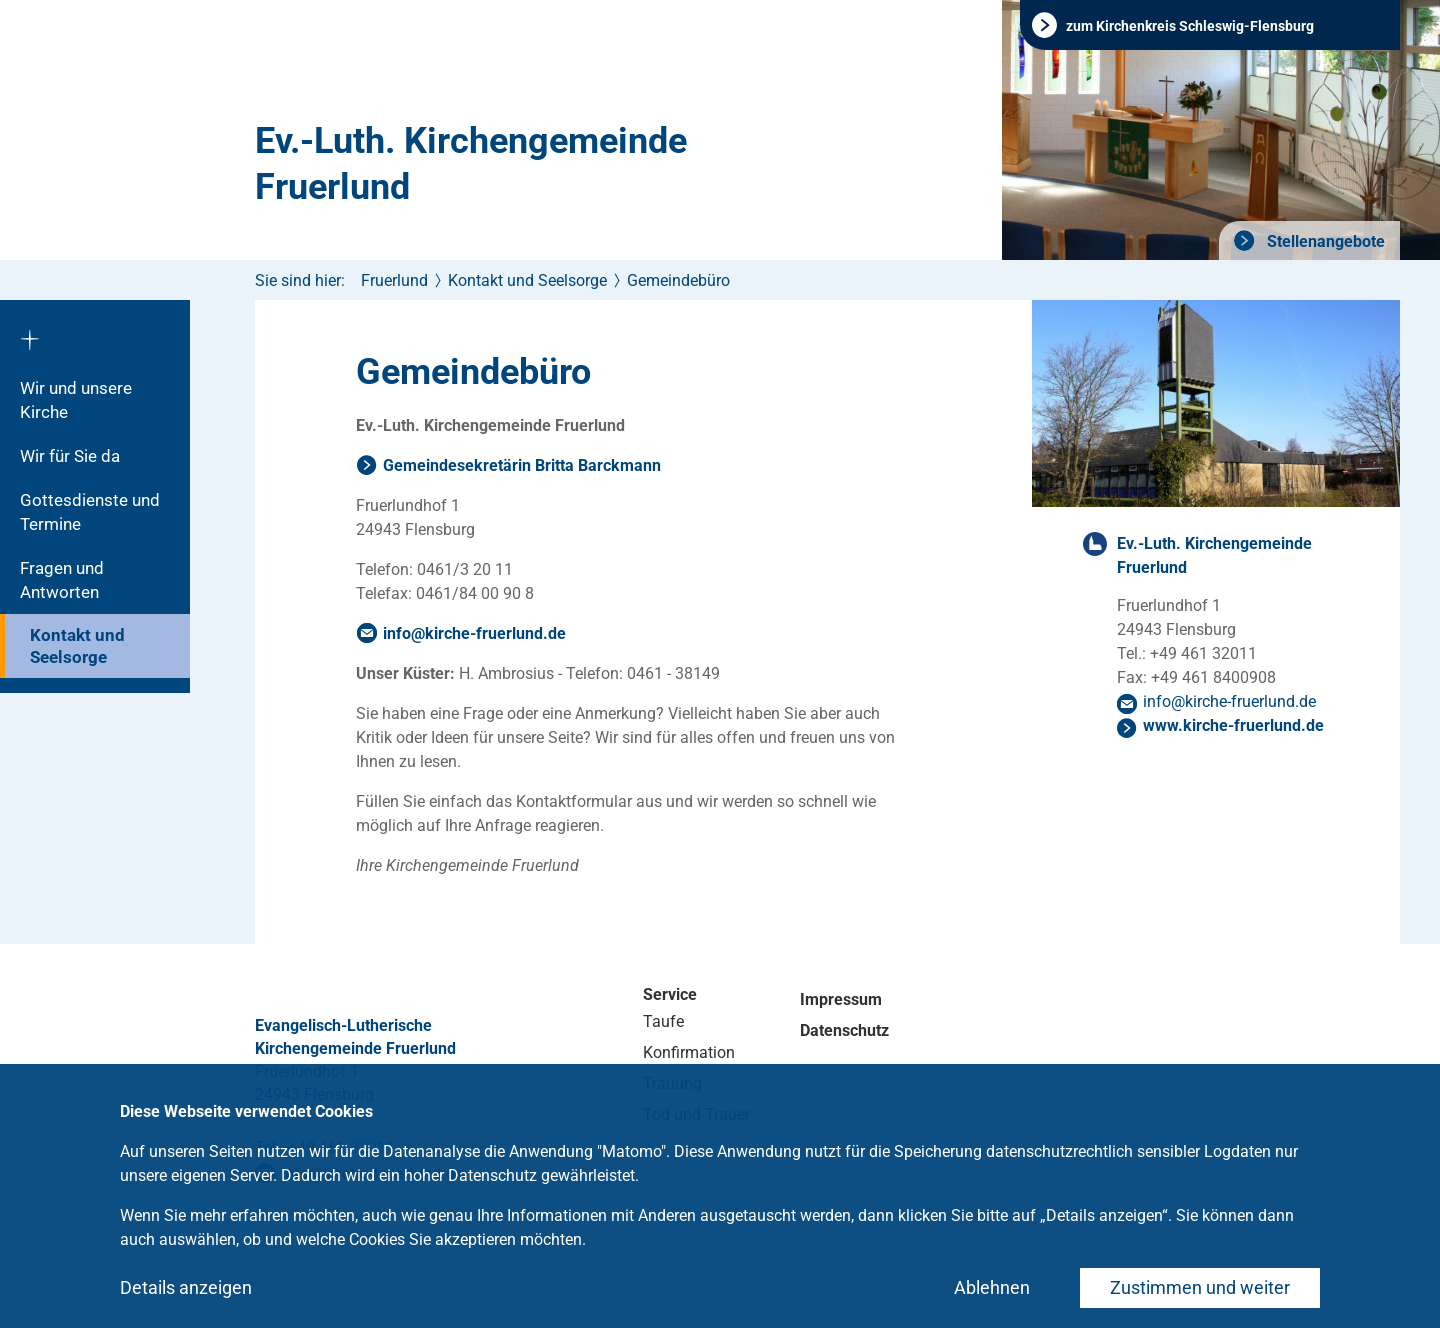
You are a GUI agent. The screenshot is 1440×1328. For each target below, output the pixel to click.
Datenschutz (844, 1030)
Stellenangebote (1324, 241)
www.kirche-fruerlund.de (1233, 725)
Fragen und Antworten (62, 580)
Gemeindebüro (678, 280)
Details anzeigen (186, 1287)
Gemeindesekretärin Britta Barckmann (522, 465)
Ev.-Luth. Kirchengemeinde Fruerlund (471, 164)
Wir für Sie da (70, 456)
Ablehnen (992, 1287)
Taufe (663, 1021)
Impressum (841, 999)
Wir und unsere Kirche (76, 400)
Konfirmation (689, 1052)
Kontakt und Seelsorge (77, 646)
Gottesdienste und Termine (90, 512)
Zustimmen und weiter (1200, 1287)
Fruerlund (394, 280)
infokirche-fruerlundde (474, 633)
